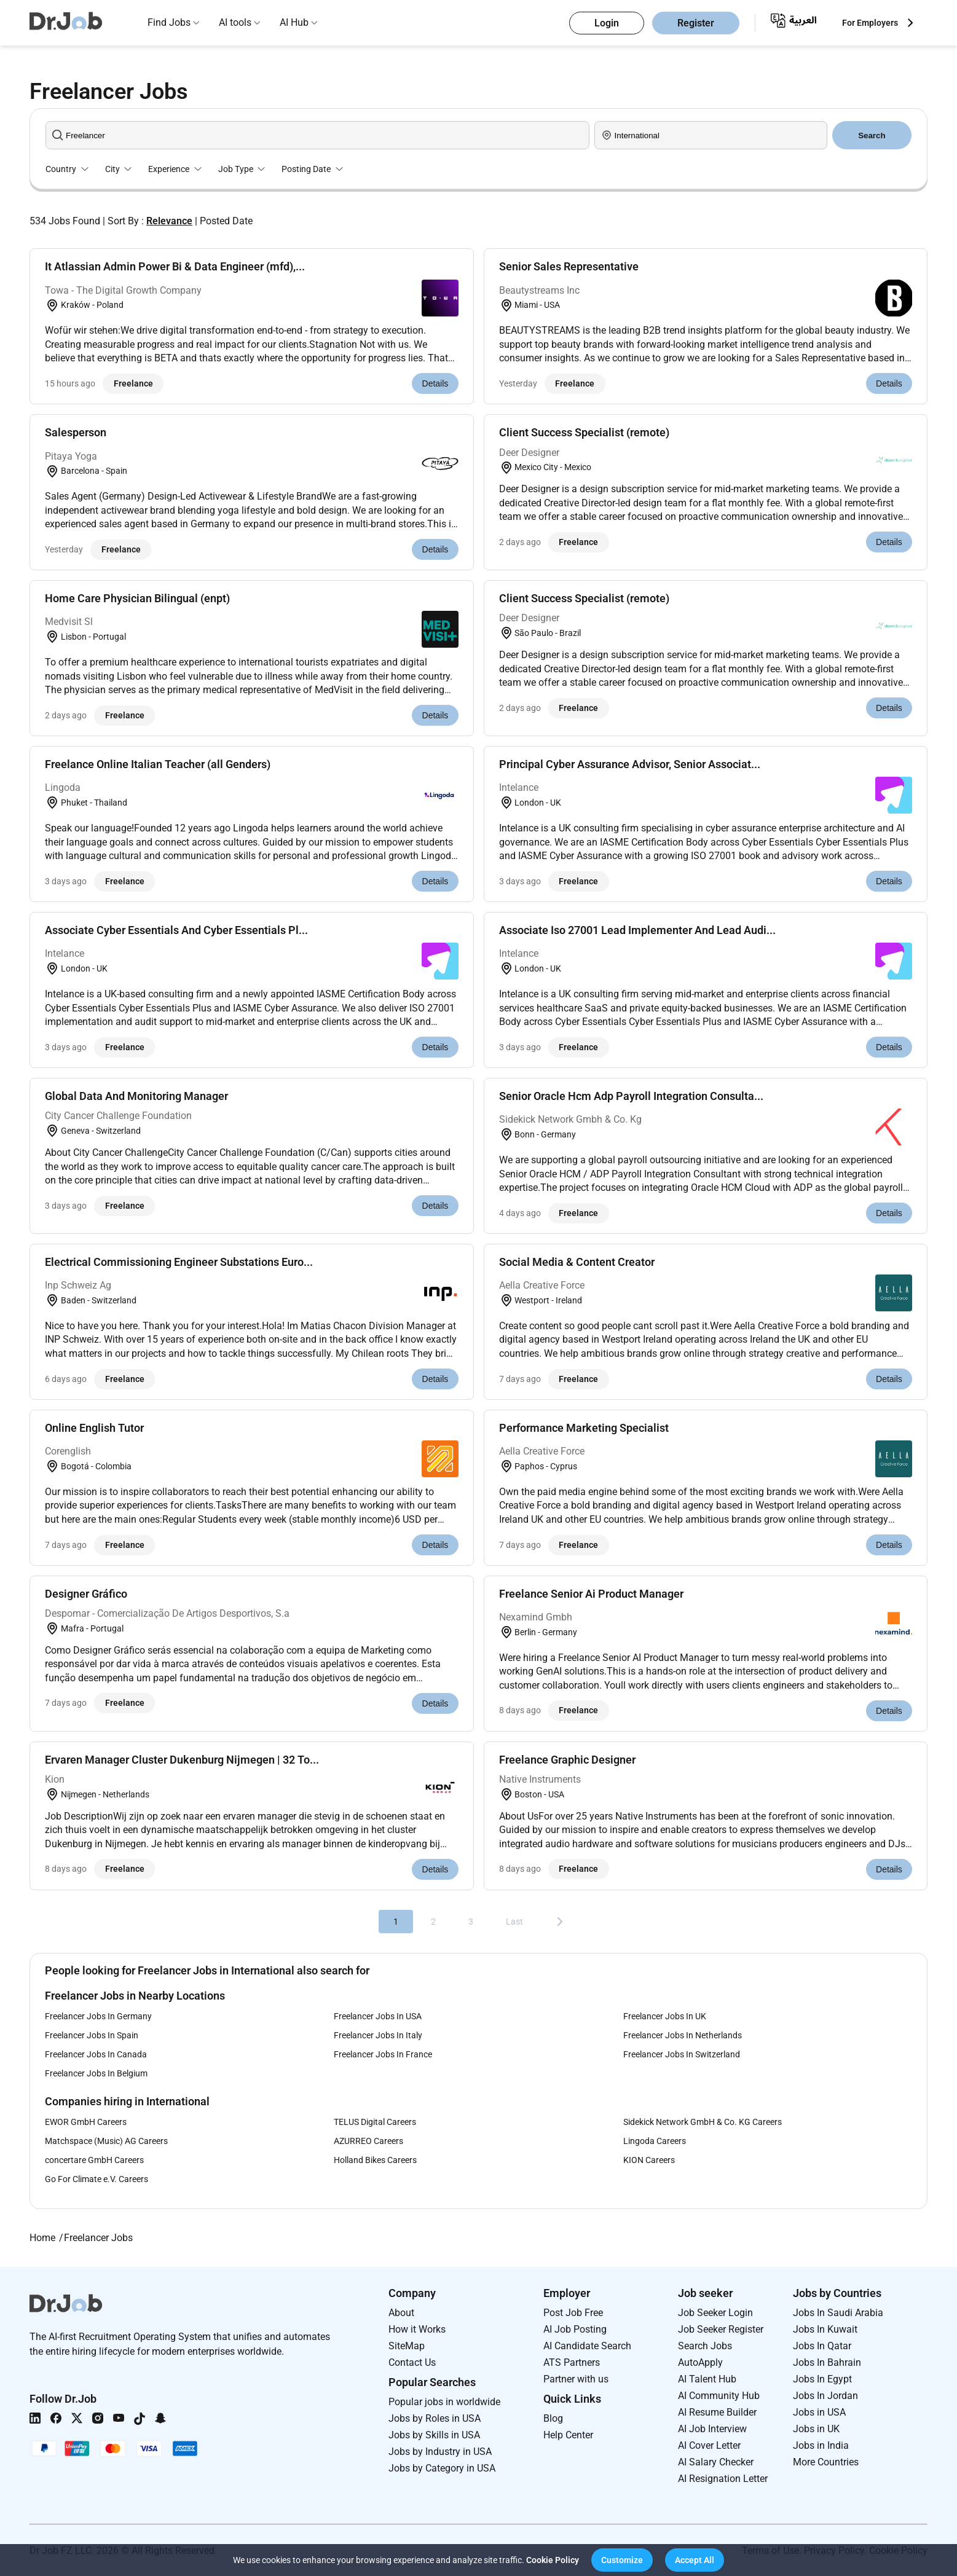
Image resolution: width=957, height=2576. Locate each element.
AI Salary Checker (716, 2462)
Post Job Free (573, 2313)
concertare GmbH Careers (94, 2160)
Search (871, 135)
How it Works (417, 2329)
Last (514, 1921)
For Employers (870, 23)
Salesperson (75, 432)
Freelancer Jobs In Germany (98, 2016)
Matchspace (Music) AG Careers (106, 2141)
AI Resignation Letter (723, 2478)
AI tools (235, 22)
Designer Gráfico (86, 1593)
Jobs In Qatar (822, 2346)
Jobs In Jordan (825, 2395)
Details (435, 383)
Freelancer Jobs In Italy (378, 2035)
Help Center (568, 2435)
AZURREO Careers (368, 2141)
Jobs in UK (816, 2429)
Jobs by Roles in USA (434, 2418)
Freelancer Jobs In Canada (96, 2054)
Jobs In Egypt (822, 2379)
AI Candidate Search (587, 2346)
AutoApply (700, 2362)
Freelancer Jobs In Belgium (96, 2073)
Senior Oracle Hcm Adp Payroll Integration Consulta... (631, 1096)
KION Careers (649, 2160)
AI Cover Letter (709, 2445)
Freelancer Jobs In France (383, 2054)
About (401, 2313)
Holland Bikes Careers (375, 2160)
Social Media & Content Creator (577, 1261)
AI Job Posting (575, 2329)
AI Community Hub (719, 2395)
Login (606, 23)
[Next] (560, 1921)
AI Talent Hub (707, 2379)
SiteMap (406, 2346)
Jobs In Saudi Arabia (838, 2313)
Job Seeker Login (715, 2313)
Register (695, 23)
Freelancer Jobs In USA (378, 2016)
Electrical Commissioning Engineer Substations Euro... (179, 1261)
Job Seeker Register (720, 2329)
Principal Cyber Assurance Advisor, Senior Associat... (629, 764)
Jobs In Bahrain (827, 2362)
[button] (622, 2560)
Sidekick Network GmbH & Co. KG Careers (702, 2122)
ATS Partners (571, 2362)
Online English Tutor (94, 1427)
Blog (553, 2418)
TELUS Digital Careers (375, 2122)
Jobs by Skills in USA (434, 2435)
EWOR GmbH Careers (86, 2122)
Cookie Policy (552, 2560)
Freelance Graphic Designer (567, 1759)
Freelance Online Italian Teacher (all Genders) (157, 764)
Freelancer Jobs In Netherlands (682, 2035)
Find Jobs (169, 22)
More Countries (826, 2462)
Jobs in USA (819, 2412)
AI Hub (294, 22)
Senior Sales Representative (569, 266)
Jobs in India (821, 2445)
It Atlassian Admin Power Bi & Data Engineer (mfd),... (175, 266)
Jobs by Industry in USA (440, 2451)
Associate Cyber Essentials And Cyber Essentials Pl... (176, 930)
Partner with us (575, 2379)
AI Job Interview (712, 2429)
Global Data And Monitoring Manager (136, 1096)
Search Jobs (705, 2346)
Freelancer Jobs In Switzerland (681, 2054)
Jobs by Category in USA (441, 2468)
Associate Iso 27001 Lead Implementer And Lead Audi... (637, 930)
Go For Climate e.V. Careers (96, 2179)
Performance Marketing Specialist (584, 1427)
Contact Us (412, 2362)
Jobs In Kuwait (825, 2329)
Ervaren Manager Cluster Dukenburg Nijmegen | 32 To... (182, 1759)
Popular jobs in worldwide (444, 2402)
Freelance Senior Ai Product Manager (591, 1593)
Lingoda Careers (654, 2141)
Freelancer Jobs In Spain (91, 2035)
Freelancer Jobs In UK (664, 2016)
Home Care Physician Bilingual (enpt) (137, 598)
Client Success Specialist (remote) (584, 432)
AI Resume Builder (717, 2412)
